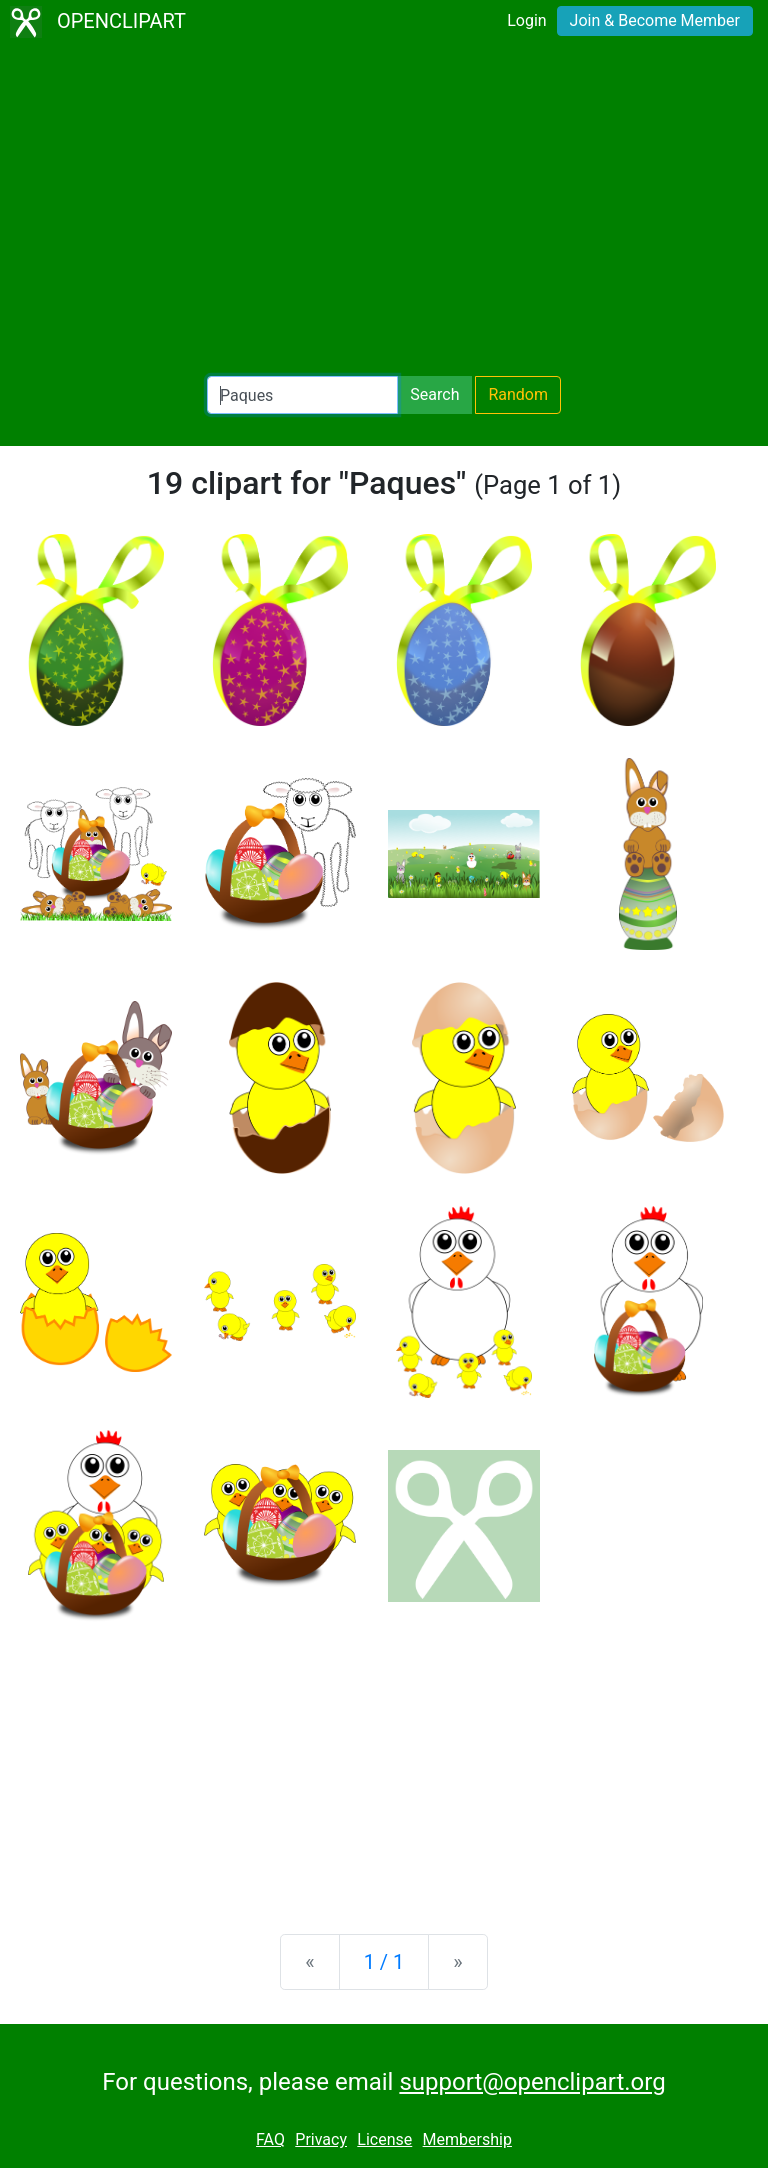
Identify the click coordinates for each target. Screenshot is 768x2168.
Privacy (321, 2139)
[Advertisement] (384, 210)
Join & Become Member (655, 20)
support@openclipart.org (532, 2082)
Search (434, 394)
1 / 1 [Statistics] (384, 1962)
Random (518, 394)
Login (526, 20)
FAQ (270, 2139)
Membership (467, 2139)
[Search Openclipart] (302, 395)
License (384, 2139)
